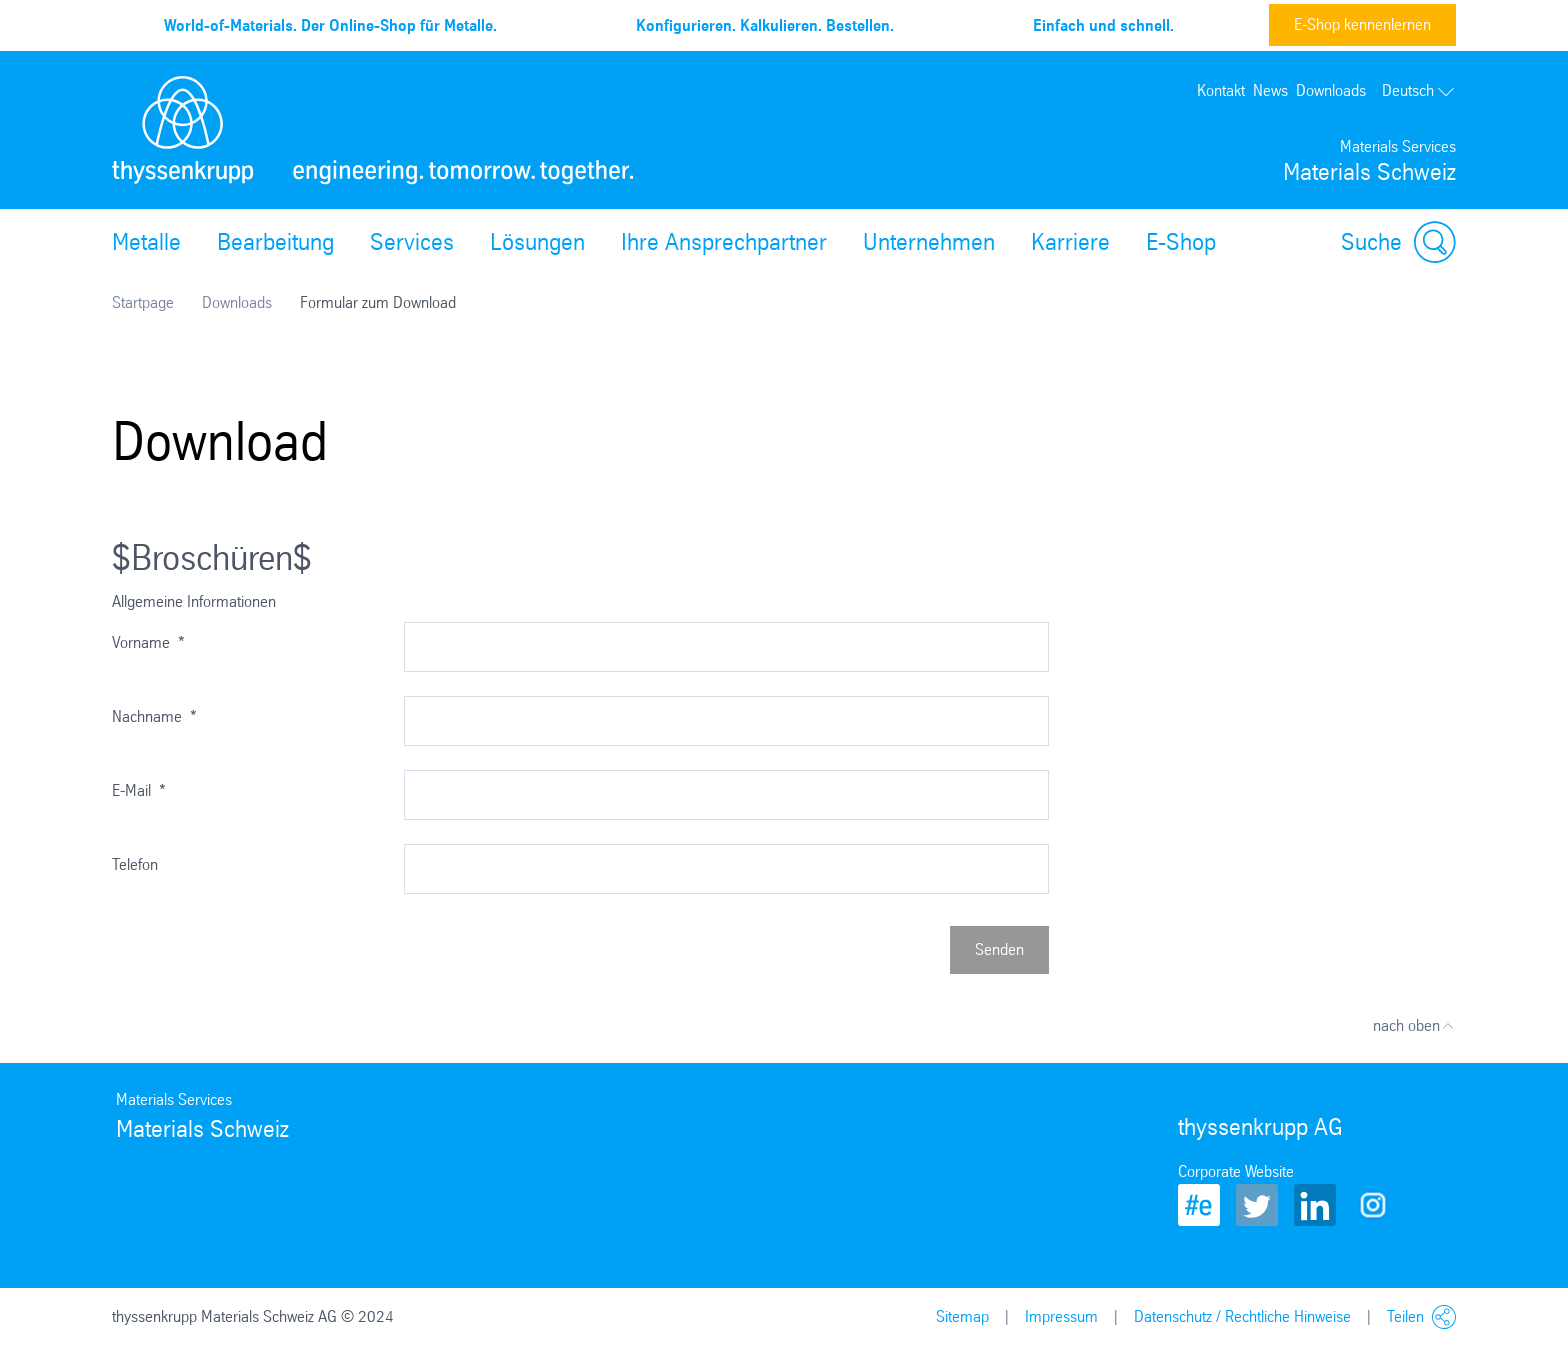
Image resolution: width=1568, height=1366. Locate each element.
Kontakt (1221, 90)
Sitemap (962, 1316)
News (1270, 90)
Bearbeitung (275, 242)
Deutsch (1419, 90)
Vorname (148, 642)
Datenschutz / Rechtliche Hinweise (1242, 1316)
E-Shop (1181, 242)
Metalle (146, 242)
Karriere (1070, 242)
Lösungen (537, 242)
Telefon (135, 864)
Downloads (1331, 90)
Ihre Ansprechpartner (724, 242)
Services (412, 242)
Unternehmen (929, 242)
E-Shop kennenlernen (1362, 24)
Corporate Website (1236, 1171)
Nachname (154, 716)
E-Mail (139, 790)
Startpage (143, 302)
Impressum (1061, 1316)
